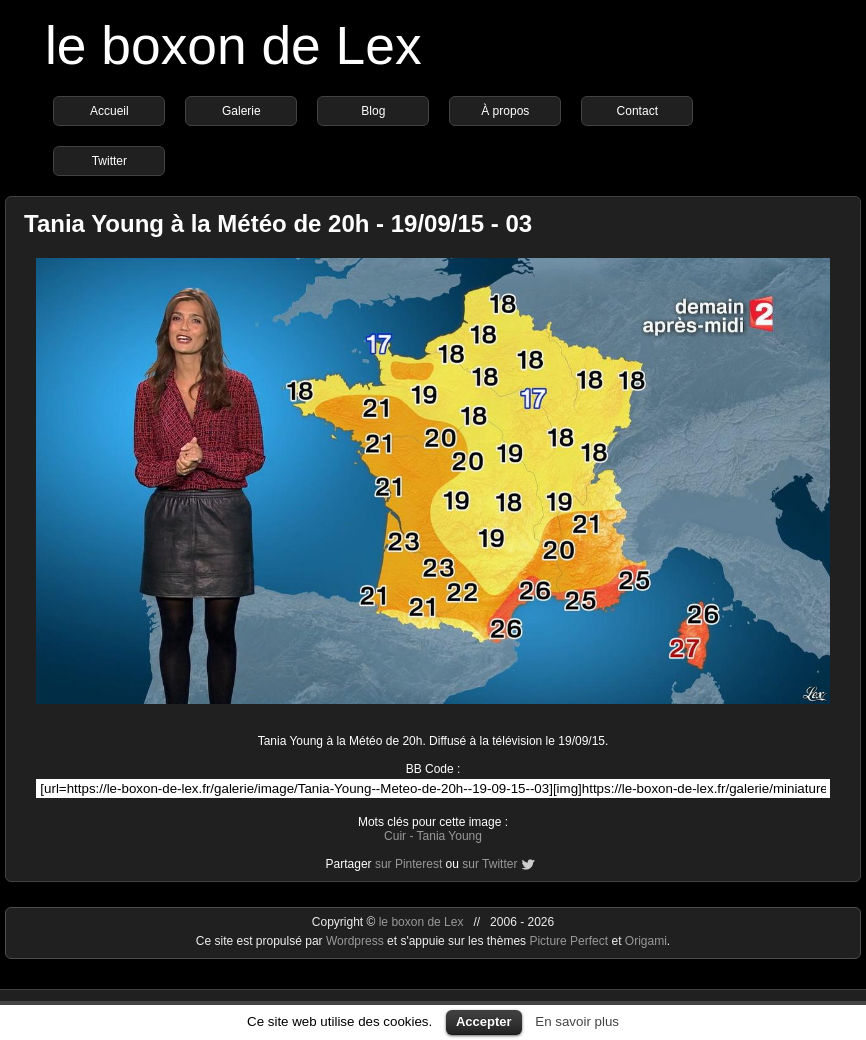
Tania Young (449, 836)
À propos (505, 111)
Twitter (109, 161)
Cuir (395, 836)
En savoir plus (577, 1021)
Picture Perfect (568, 941)
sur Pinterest (408, 864)
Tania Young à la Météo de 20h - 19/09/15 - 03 (278, 223)
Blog (373, 111)
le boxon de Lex (233, 45)
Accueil (109, 111)
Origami (646, 941)
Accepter (484, 1021)
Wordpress (356, 941)
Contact (637, 111)
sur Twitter (489, 864)
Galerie (241, 111)
